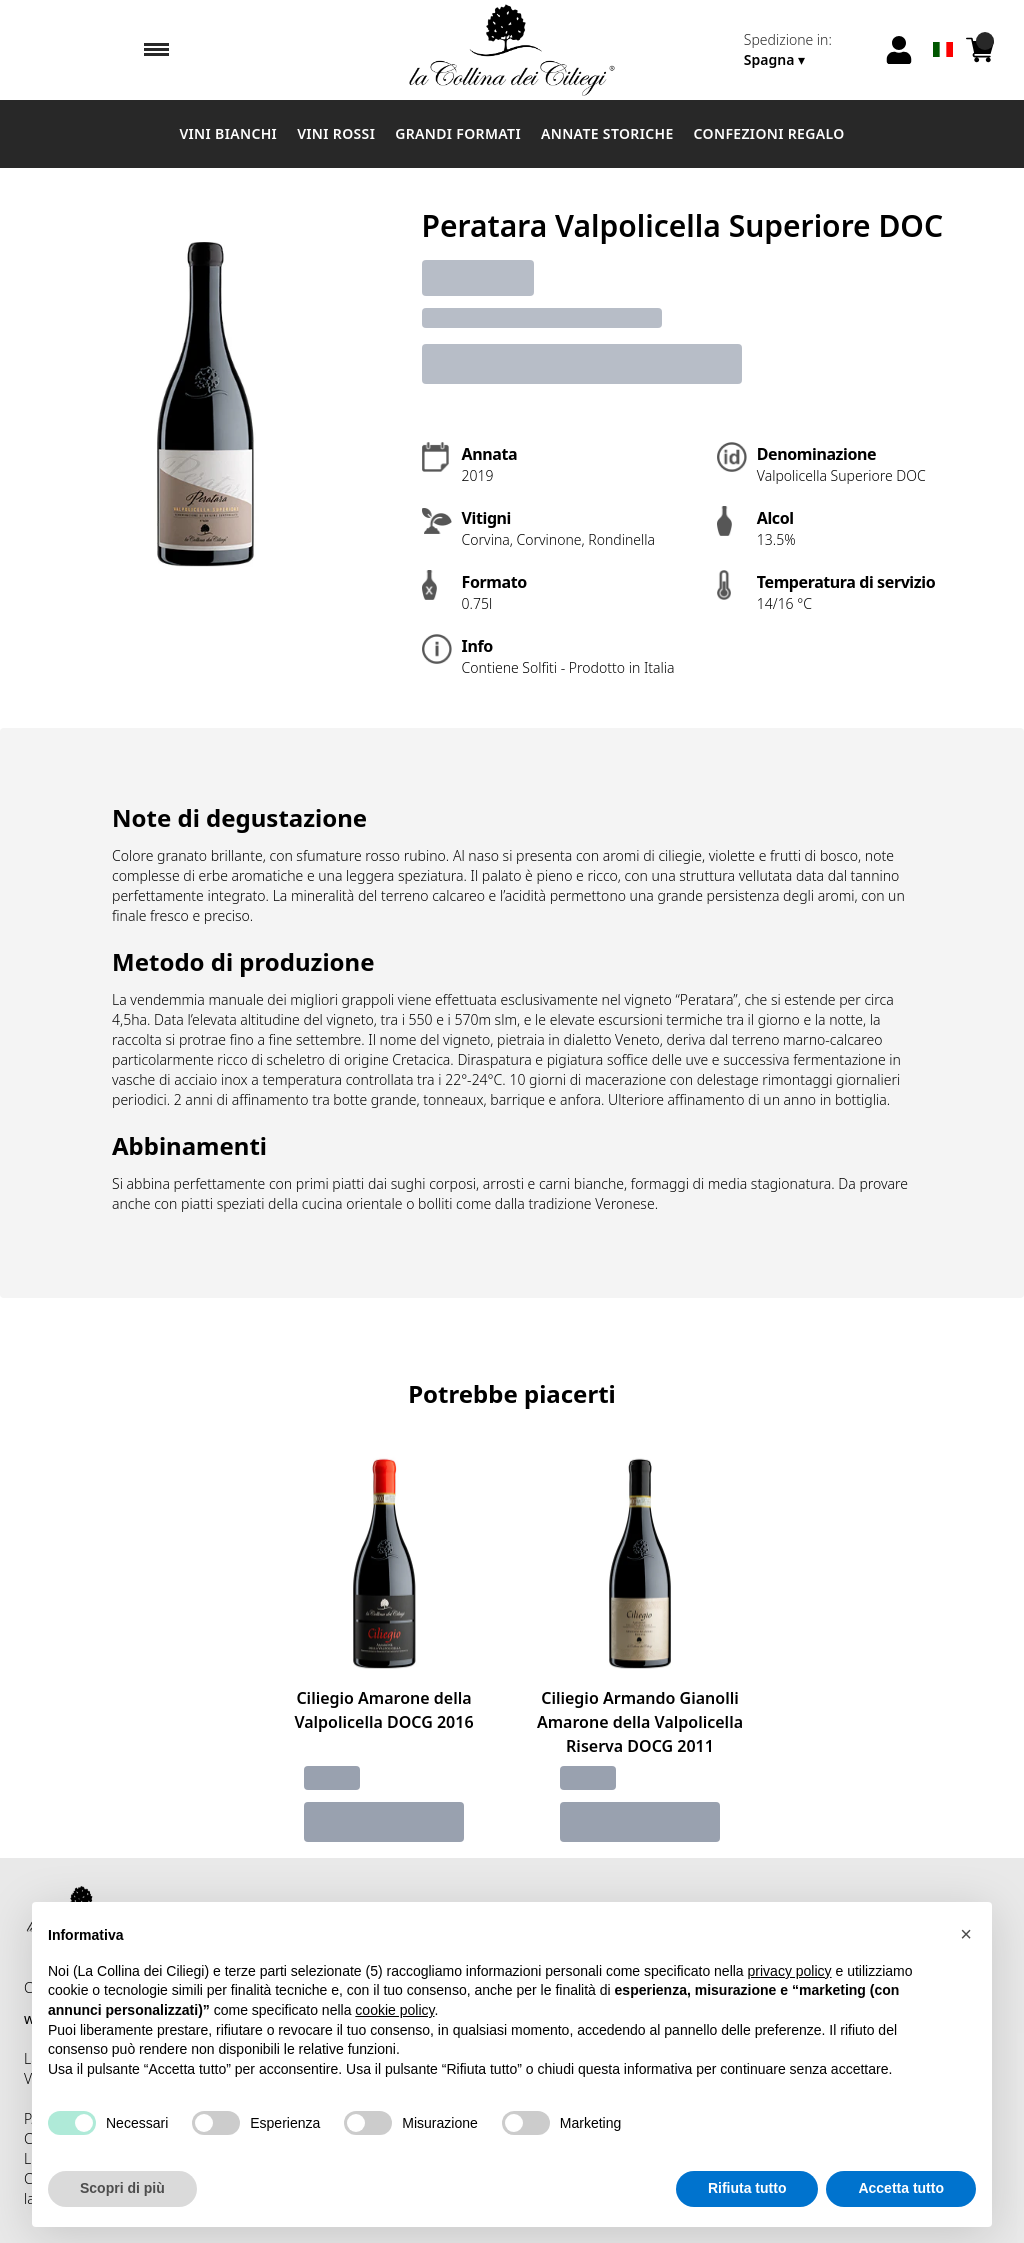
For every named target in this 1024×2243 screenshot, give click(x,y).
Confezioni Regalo (769, 133)
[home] (512, 50)
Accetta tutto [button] (901, 2188)
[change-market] (807, 50)
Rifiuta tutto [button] (747, 2188)
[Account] (899, 50)
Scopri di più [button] (122, 2188)
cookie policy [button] (394, 2010)
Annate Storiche (607, 133)
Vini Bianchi (228, 133)
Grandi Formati (458, 133)
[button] (966, 1934)
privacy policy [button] (790, 1971)
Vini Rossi (336, 133)
